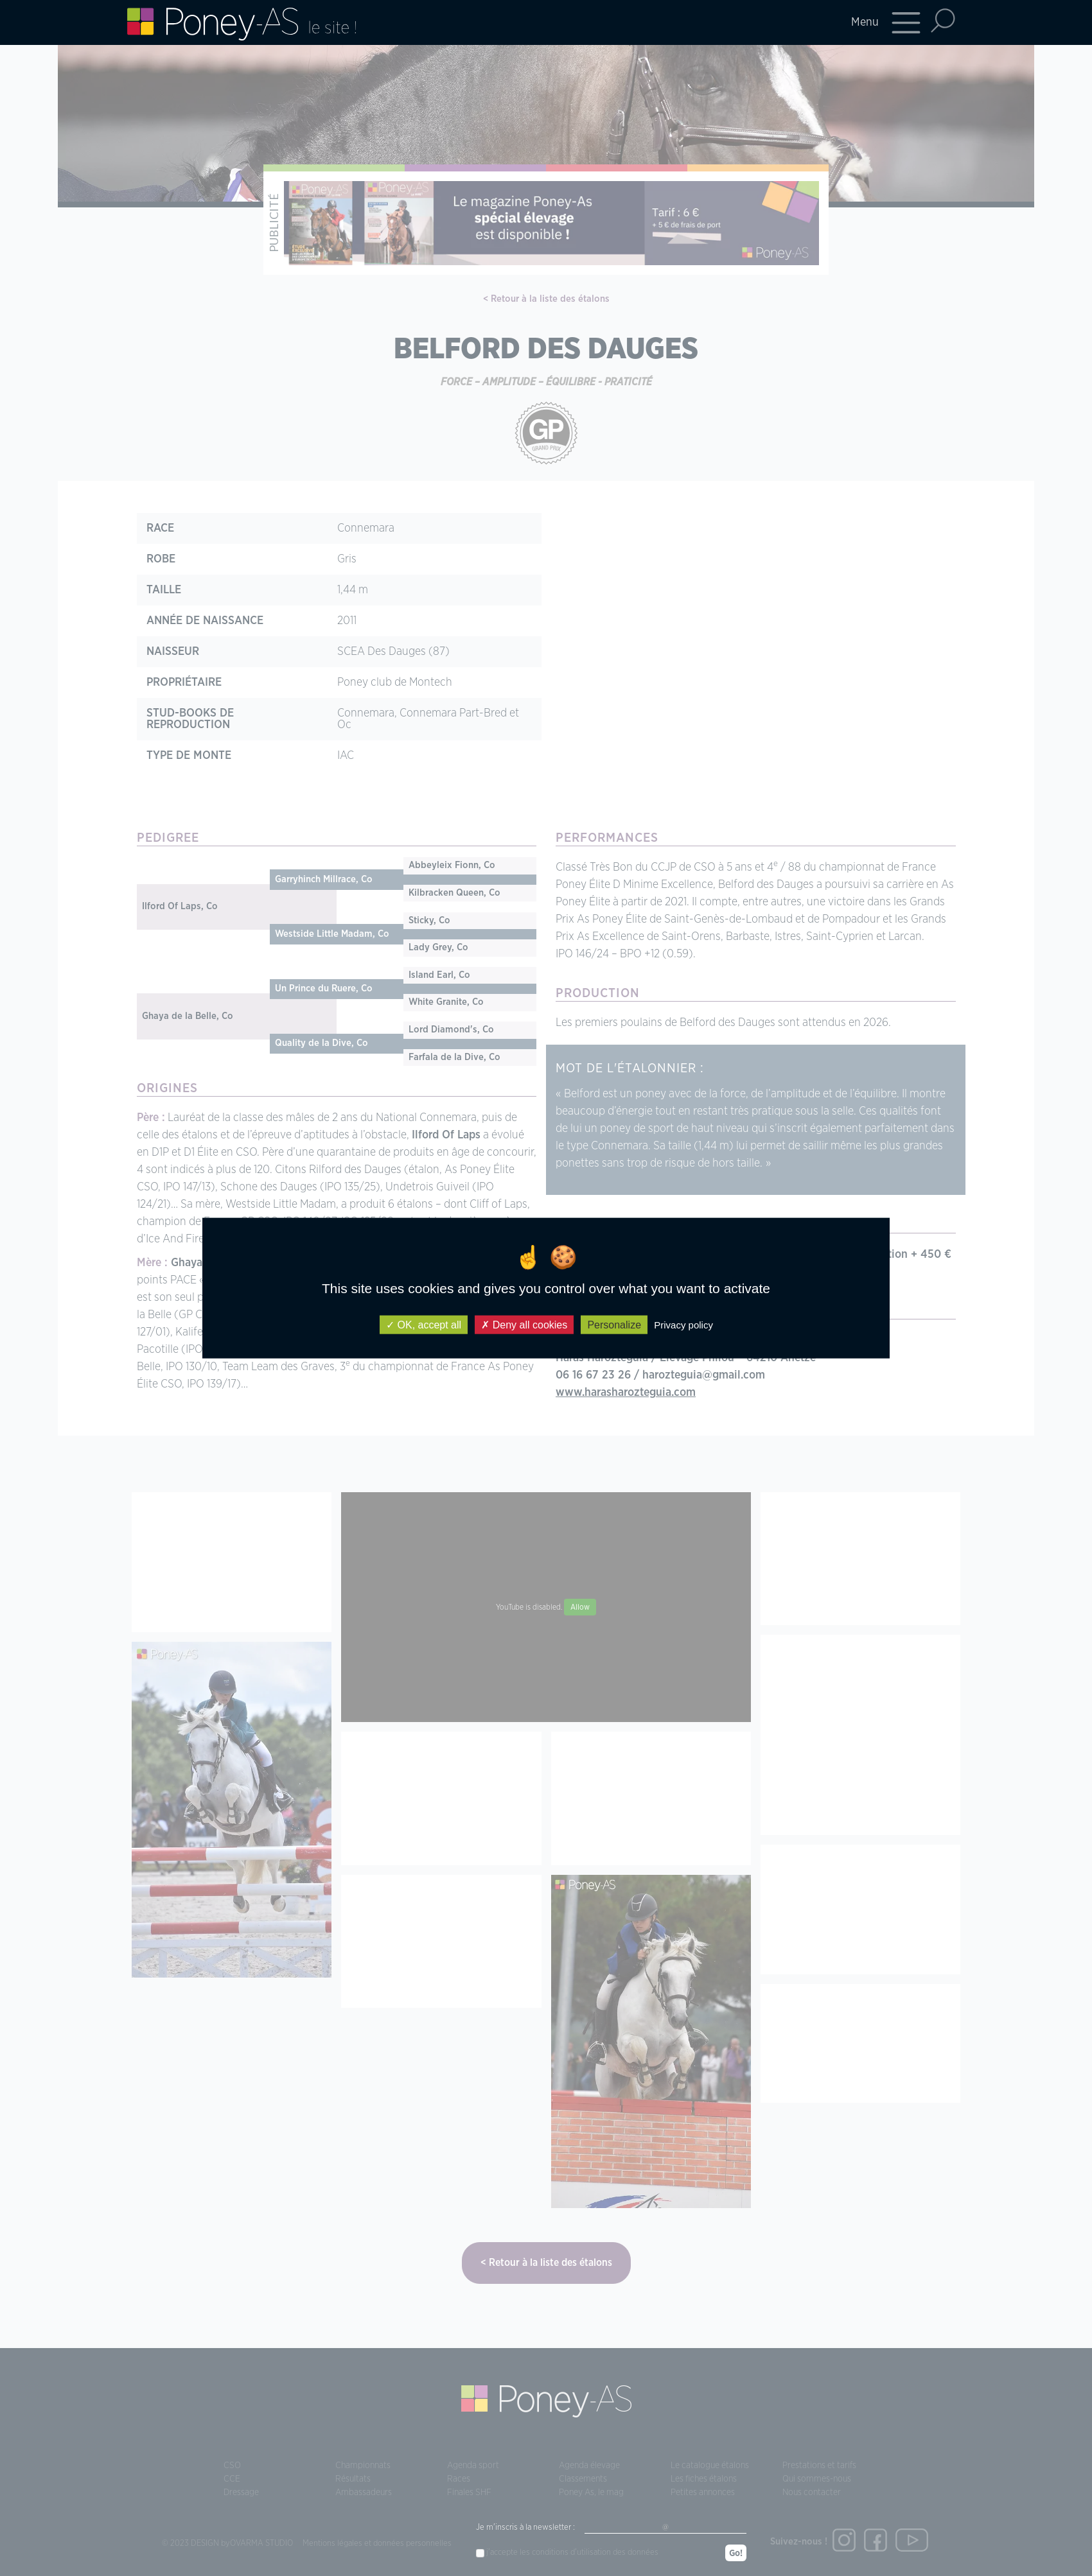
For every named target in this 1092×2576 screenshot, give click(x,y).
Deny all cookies (524, 1324)
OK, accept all (423, 1324)
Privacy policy (683, 1324)
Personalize (614, 1324)
